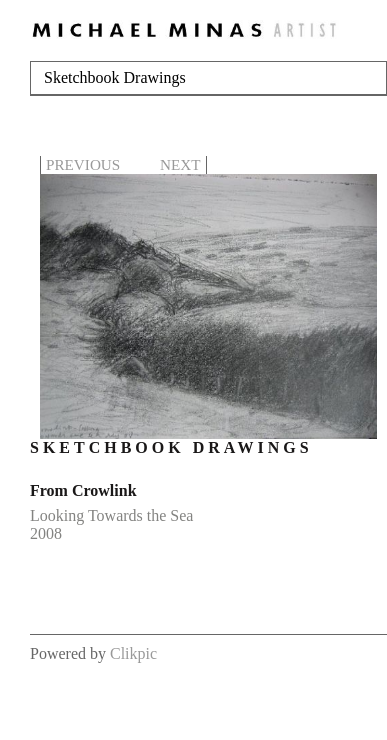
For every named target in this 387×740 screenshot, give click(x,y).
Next (180, 164)
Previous (83, 164)
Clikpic (133, 653)
